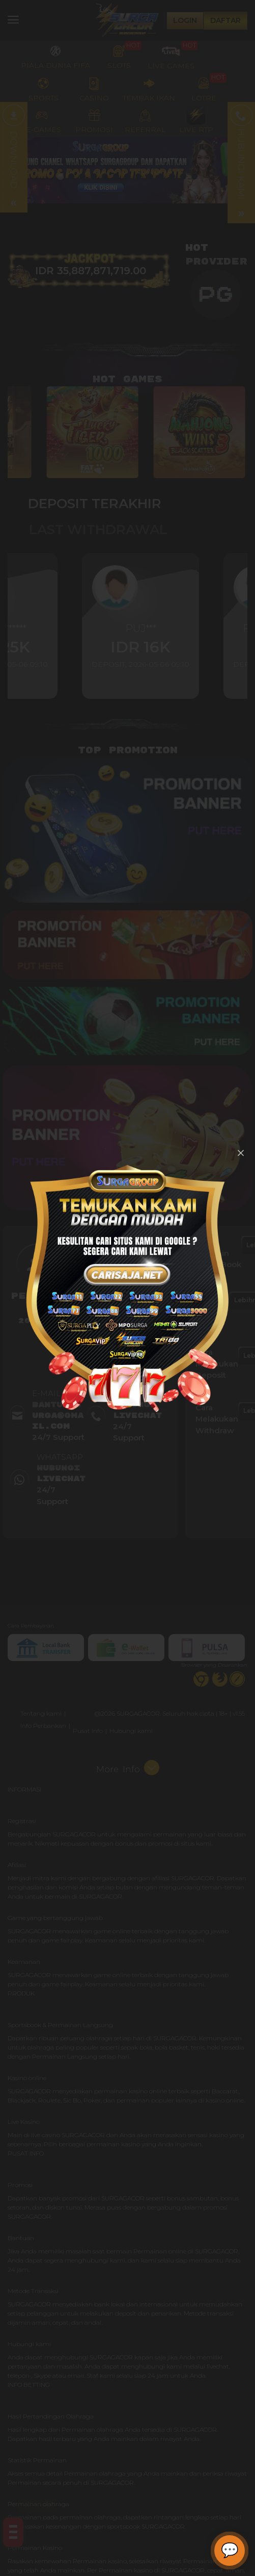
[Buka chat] (229, 2550)
